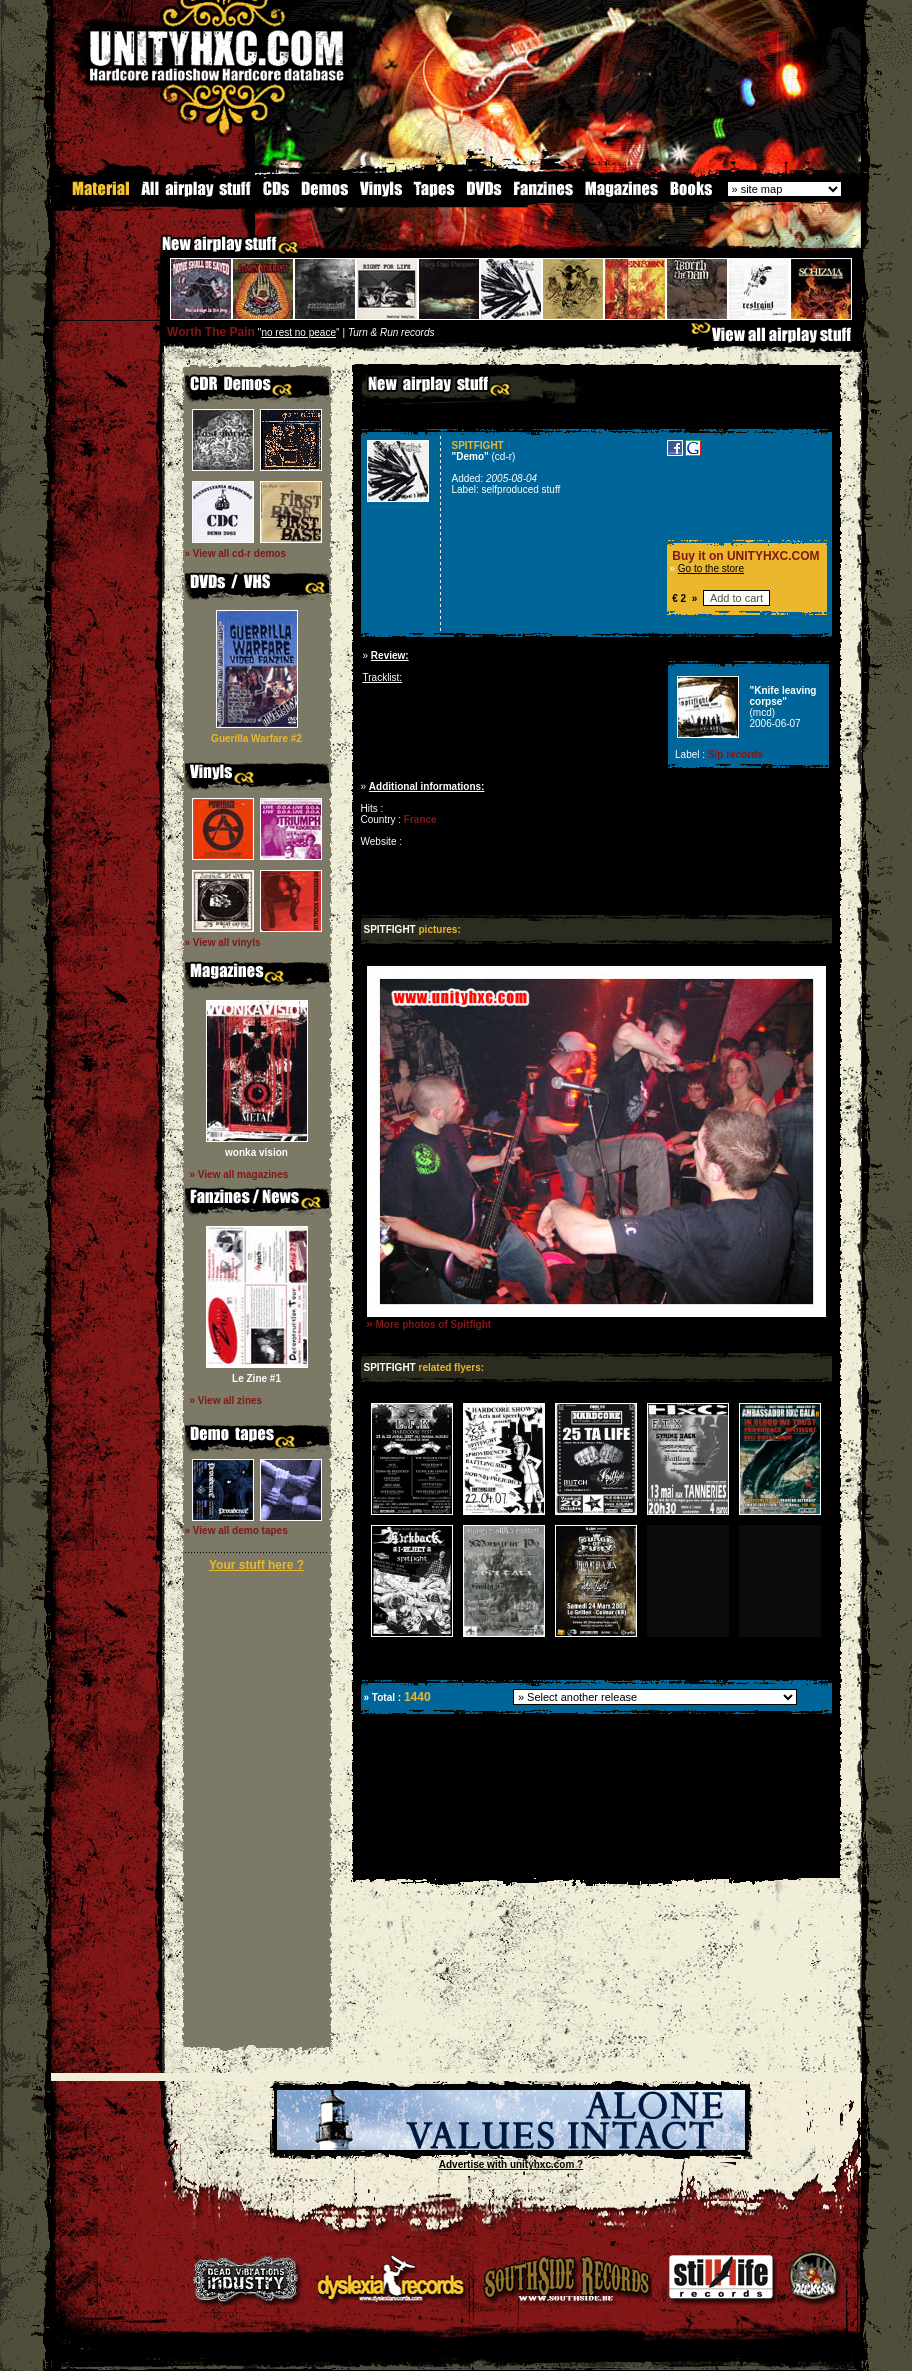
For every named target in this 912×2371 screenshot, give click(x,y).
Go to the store (711, 567)
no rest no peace (298, 331)
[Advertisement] (595, 1862)
